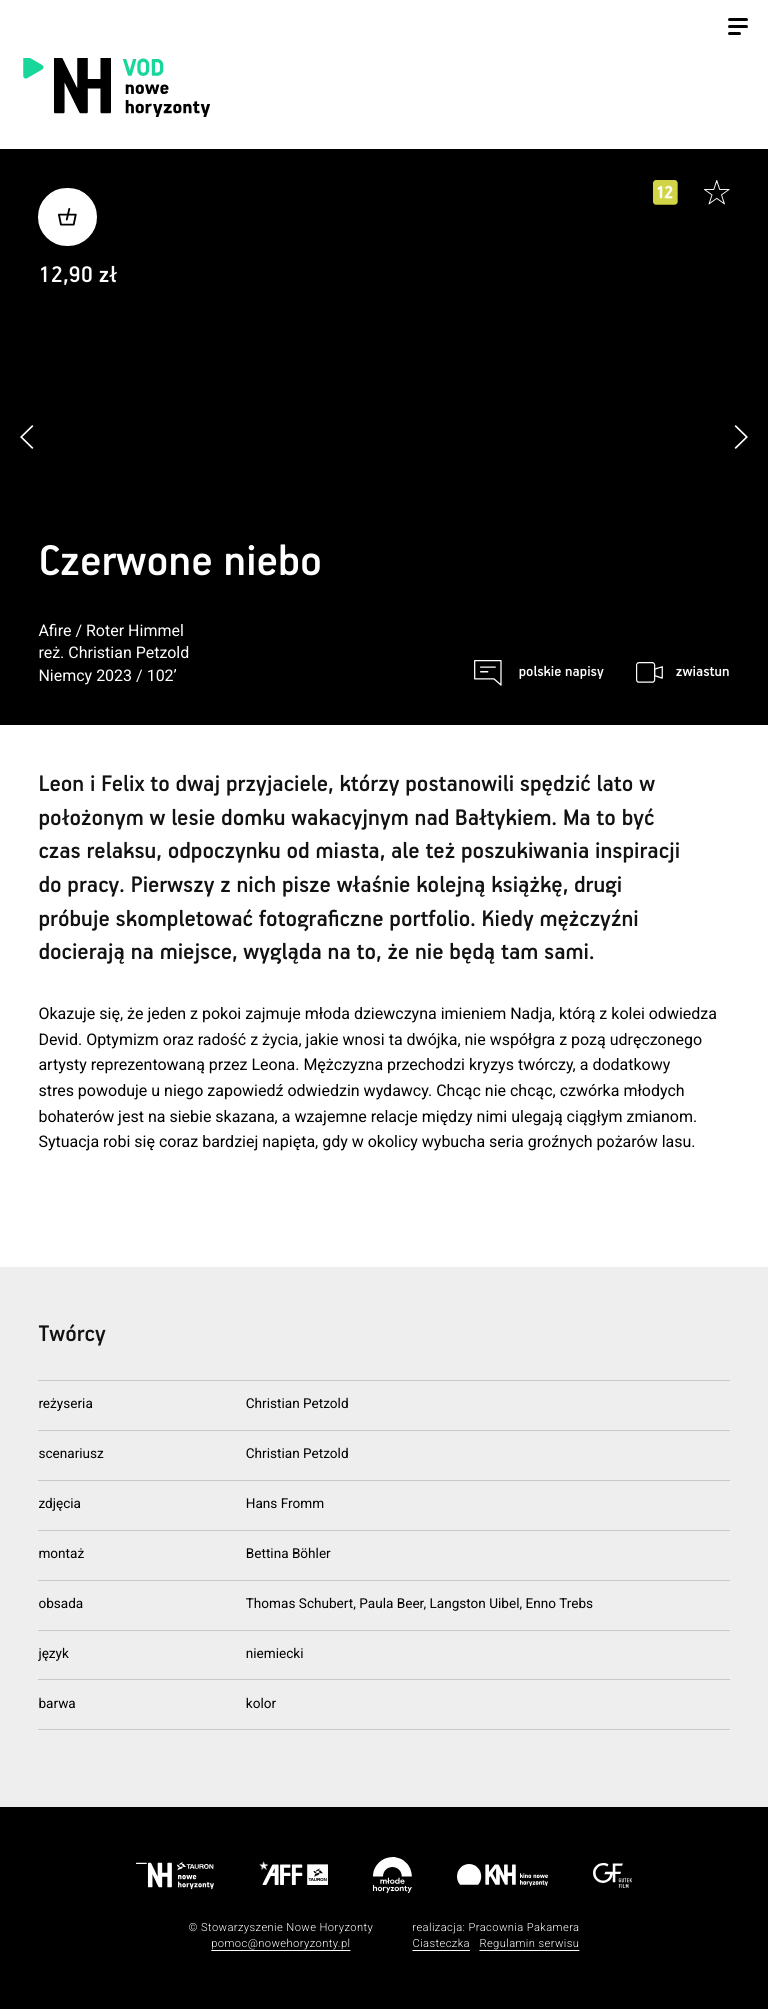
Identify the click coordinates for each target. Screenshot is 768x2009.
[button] (740, 436)
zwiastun (703, 672)
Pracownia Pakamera (523, 1927)
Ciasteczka (441, 1943)
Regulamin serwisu (529, 1943)
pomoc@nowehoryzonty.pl (280, 1943)
